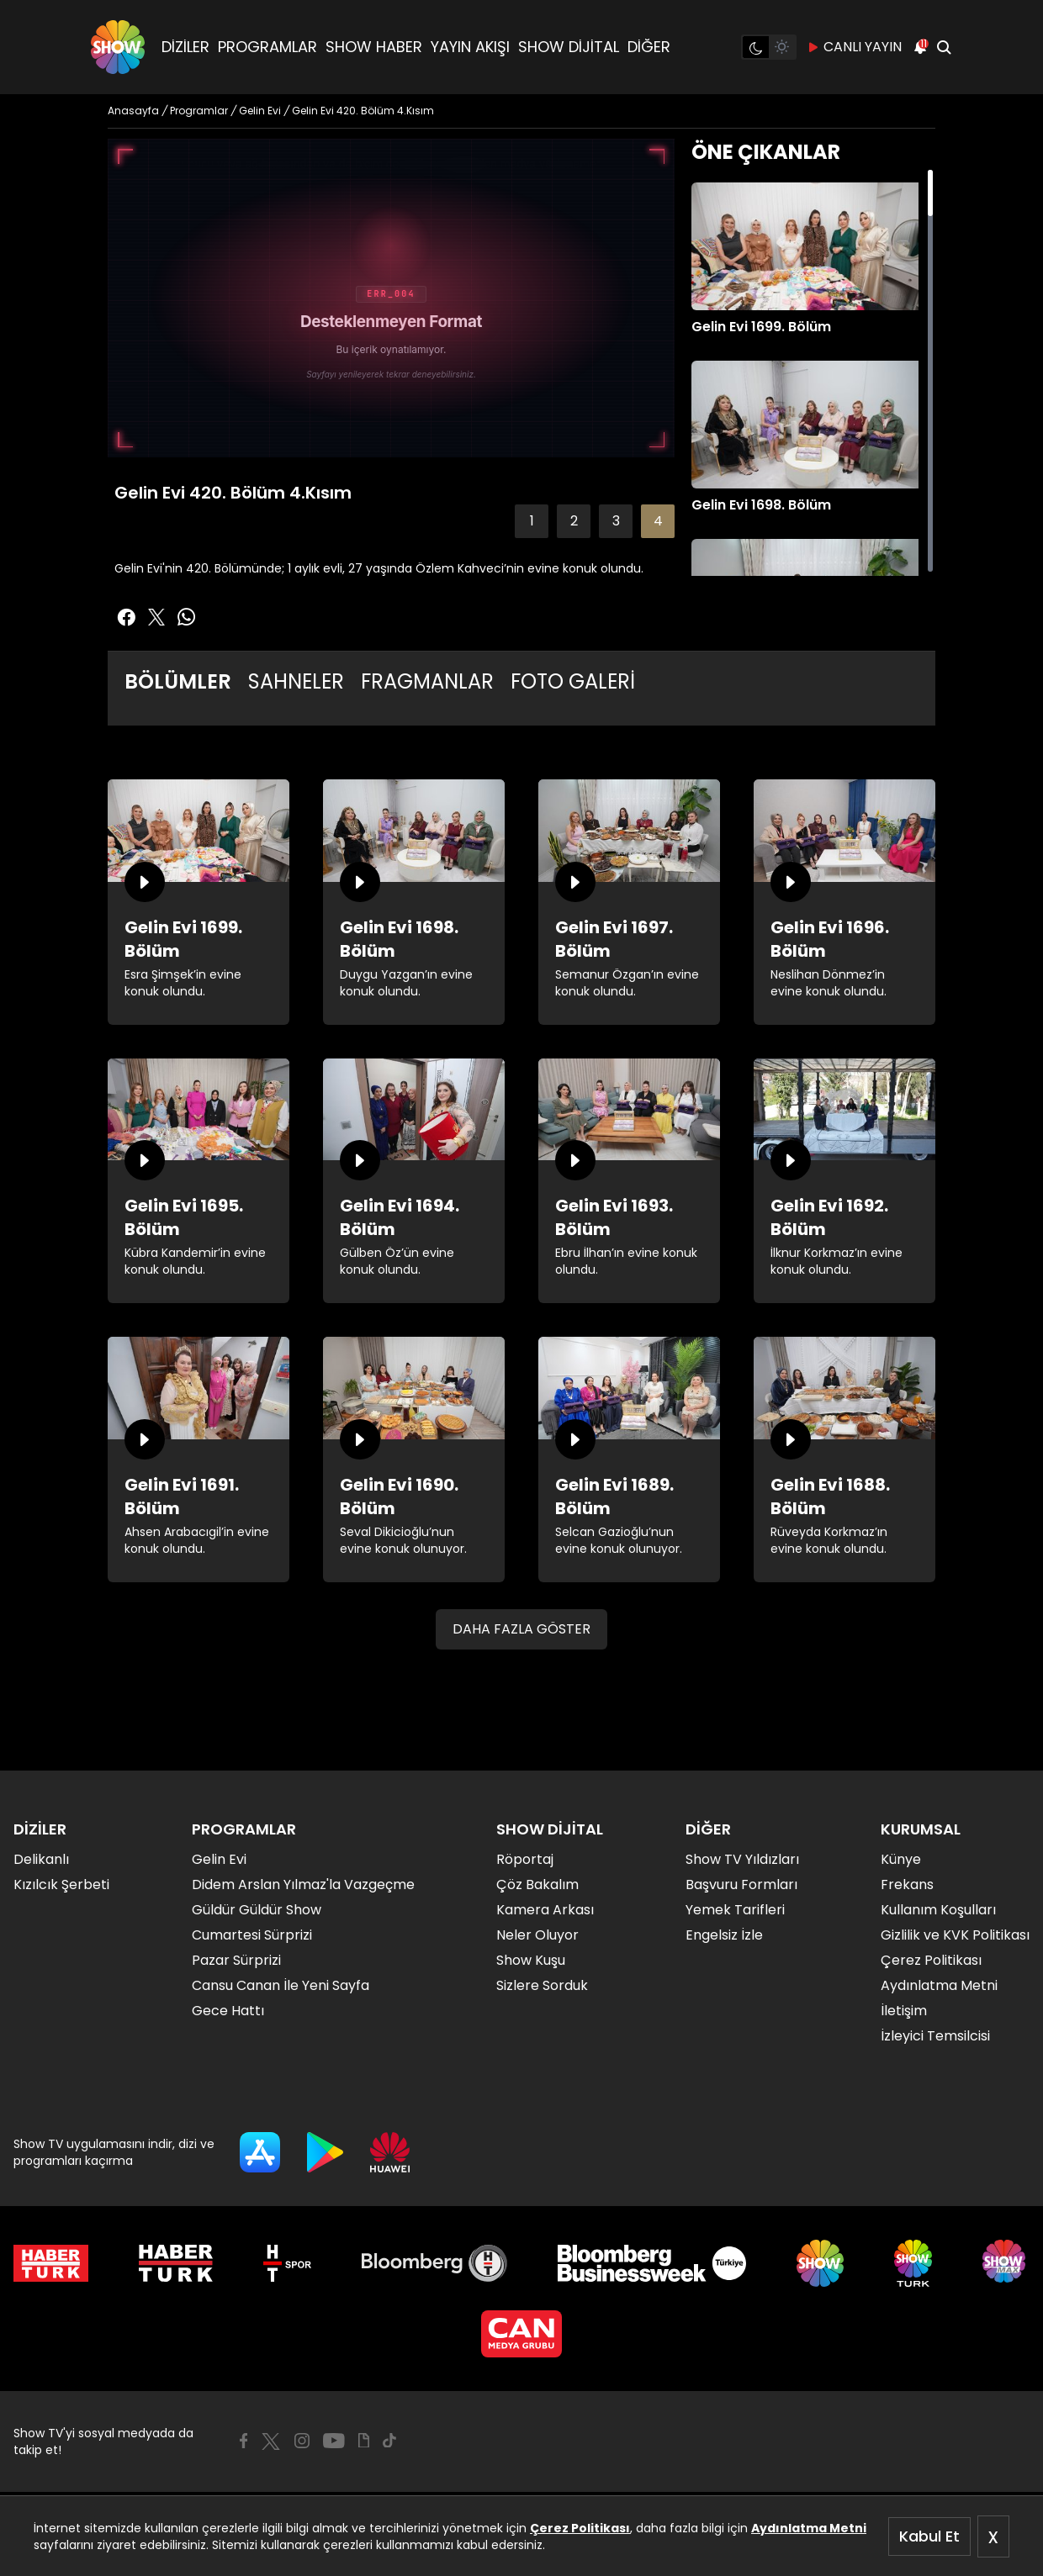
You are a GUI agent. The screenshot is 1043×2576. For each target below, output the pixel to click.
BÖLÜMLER (177, 681)
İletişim (904, 2010)
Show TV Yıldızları (742, 1859)
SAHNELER (296, 681)
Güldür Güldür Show (256, 1909)
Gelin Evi (219, 1859)
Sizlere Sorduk (542, 1985)
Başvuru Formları (741, 1884)
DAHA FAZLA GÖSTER (521, 1629)
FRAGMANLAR (427, 681)
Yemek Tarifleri (735, 1909)
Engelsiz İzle (724, 1935)
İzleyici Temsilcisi (935, 2035)
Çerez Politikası (580, 2528)
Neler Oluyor (537, 1935)
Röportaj (524, 1859)
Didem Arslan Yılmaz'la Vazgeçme (303, 1884)
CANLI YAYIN (854, 47)
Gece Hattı (228, 2010)
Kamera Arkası (545, 1909)
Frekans (907, 1884)
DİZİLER (185, 46)
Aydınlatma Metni (808, 2528)
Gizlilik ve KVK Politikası (955, 1935)
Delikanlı (41, 1859)
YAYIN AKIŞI (470, 46)
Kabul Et (929, 2536)
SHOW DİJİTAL (568, 46)
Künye (901, 1859)
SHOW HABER (374, 46)
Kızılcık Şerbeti (61, 1884)
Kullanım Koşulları (938, 1909)
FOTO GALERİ (573, 681)
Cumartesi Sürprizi (252, 1935)
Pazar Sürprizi (236, 1960)
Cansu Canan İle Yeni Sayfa (280, 1985)
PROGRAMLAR (267, 46)
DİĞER (648, 46)
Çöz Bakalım (537, 1884)
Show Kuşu (530, 1960)
